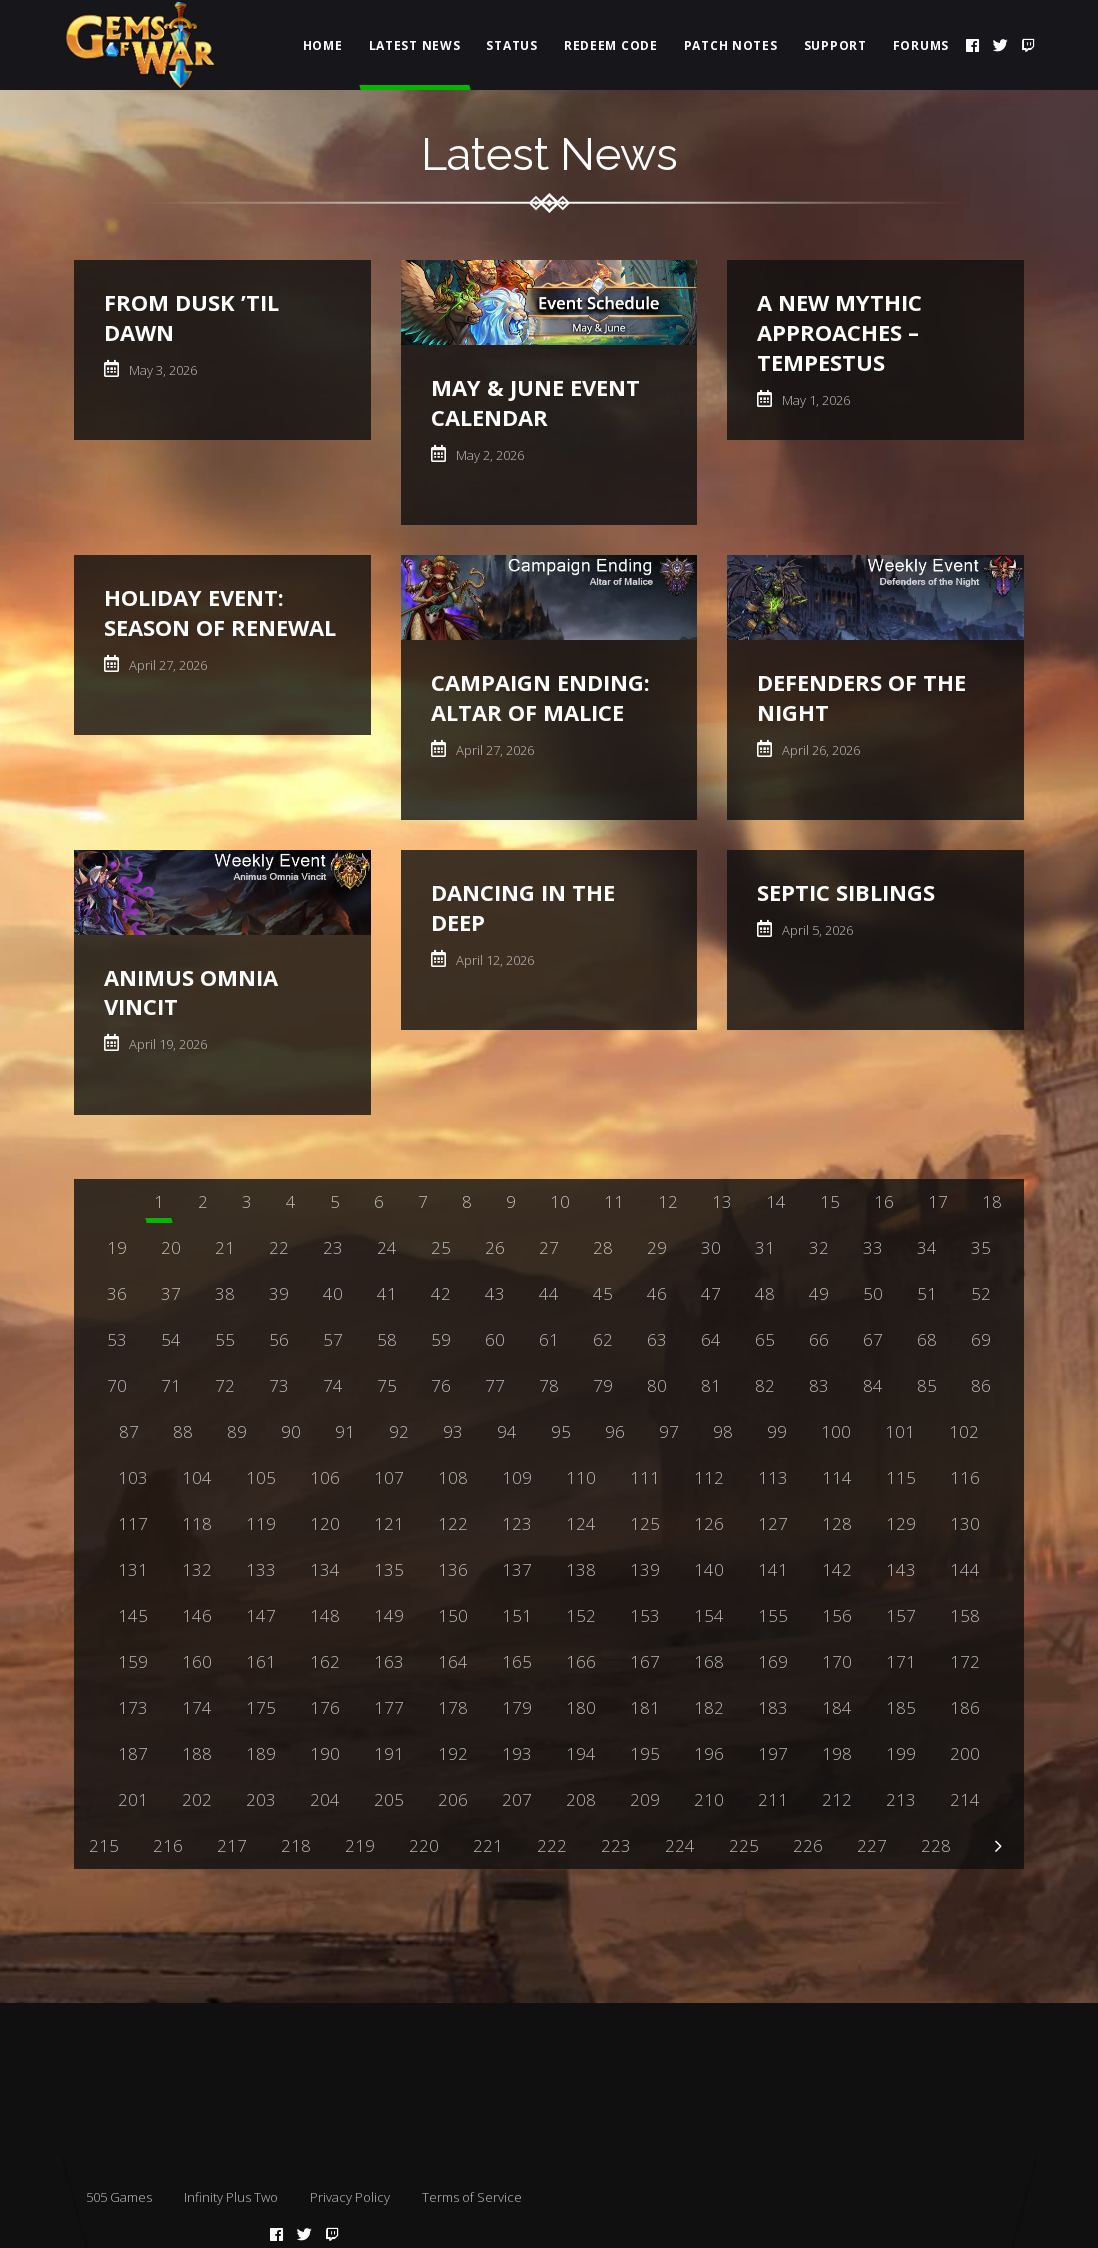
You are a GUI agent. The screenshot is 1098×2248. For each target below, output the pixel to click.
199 (901, 1753)
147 (261, 1615)
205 (389, 1799)
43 (495, 1293)
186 (965, 1707)
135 (389, 1569)
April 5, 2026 (816, 930)
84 (873, 1385)
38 (225, 1293)
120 (325, 1523)
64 (711, 1339)
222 (552, 1845)
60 (495, 1339)
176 (325, 1707)
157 (901, 1615)
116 (965, 1477)
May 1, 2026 (814, 400)
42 (441, 1293)
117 (133, 1523)
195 (645, 1753)
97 (669, 1431)
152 (581, 1615)
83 (819, 1385)
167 (645, 1661)
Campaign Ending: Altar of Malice (540, 697)
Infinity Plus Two (231, 2197)
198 (837, 1753)
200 (965, 1753)
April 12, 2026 (493, 960)
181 (645, 1707)
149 (389, 1615)
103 (133, 1477)
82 (765, 1385)
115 (901, 1477)
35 (981, 1247)
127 (773, 1523)
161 (261, 1661)
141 (773, 1569)
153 (645, 1615)
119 (261, 1523)
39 (279, 1293)
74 (333, 1385)
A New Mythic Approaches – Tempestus (839, 332)
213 (901, 1799)
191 (389, 1753)
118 (197, 1523)
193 (517, 1753)
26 (495, 1247)
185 (901, 1707)
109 (517, 1477)
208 (581, 1799)
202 (197, 1799)
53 (117, 1339)
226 (808, 1845)
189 (261, 1753)
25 (441, 1247)
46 (657, 1293)
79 (603, 1385)
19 (117, 1247)
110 (581, 1477)
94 (507, 1431)
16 (884, 1201)
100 (836, 1431)
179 (517, 1707)
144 (965, 1569)
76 (441, 1385)
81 (711, 1385)
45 (603, 1293)
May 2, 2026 (488, 455)
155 (773, 1615)
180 (581, 1707)
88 (183, 1431)
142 (837, 1569)
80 (657, 1385)
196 (709, 1753)
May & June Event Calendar (535, 402)
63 (657, 1339)
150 (453, 1615)
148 (325, 1615)
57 (333, 1339)
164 (453, 1661)
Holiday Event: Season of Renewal (220, 612)
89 (237, 1431)
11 (614, 1201)
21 (225, 1247)
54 (171, 1339)
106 (325, 1477)
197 (773, 1753)
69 (981, 1339)
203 (261, 1799)
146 (197, 1615)
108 (453, 1477)
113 (773, 1477)
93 (453, 1431)
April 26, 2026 (819, 750)
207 (517, 1799)
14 (776, 1201)
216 (168, 1845)
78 (549, 1385)
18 (992, 1201)
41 (387, 1293)
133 (261, 1569)
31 (765, 1247)
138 (581, 1569)
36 (117, 1293)
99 (777, 1431)
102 (964, 1431)
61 (549, 1339)
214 (965, 1799)
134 (325, 1569)
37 (171, 1293)
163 (389, 1661)
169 (773, 1661)
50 (873, 1293)
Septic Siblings (846, 892)
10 (560, 1201)
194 (581, 1753)
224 (680, 1845)
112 (709, 1477)
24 (387, 1247)
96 (615, 1431)
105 (261, 1477)
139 (645, 1569)
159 (133, 1661)
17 (938, 1201)
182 (709, 1707)
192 (453, 1753)
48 (765, 1293)
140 (709, 1569)
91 (345, 1431)
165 (517, 1661)
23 (333, 1247)
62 (603, 1339)
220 (424, 1845)
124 (581, 1523)
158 (965, 1615)
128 (837, 1523)
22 (279, 1247)
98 (723, 1431)
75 (387, 1385)
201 (133, 1799)
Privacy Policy (350, 2197)
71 (171, 1385)
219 (360, 1845)
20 (171, 1247)
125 (645, 1523)
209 (645, 1799)
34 (927, 1247)
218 (296, 1845)
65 (765, 1339)
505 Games (119, 2197)
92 (399, 1431)
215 (104, 1845)
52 (981, 1293)
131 (133, 1569)
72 (225, 1385)
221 (488, 1845)
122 (453, 1523)
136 (453, 1569)
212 (837, 1799)
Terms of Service (472, 2197)
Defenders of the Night (861, 697)
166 (581, 1661)
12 (668, 1201)
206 (453, 1799)
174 (197, 1707)
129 (901, 1523)
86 (981, 1385)
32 (819, 1247)
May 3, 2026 (161, 370)
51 (927, 1293)
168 (709, 1661)
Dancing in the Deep (523, 907)
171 (901, 1661)
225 (744, 1845)
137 (517, 1569)
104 (197, 1477)
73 (279, 1385)
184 (837, 1707)
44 (549, 1293)
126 (709, 1523)
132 (197, 1569)
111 (645, 1477)
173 (133, 1707)
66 (819, 1339)
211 (773, 1799)
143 (901, 1569)
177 (389, 1707)
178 (453, 1707)
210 (709, 1799)
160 (197, 1661)
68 (927, 1339)
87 (129, 1431)
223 (616, 1845)
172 (965, 1661)
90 (291, 1431)
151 (517, 1615)
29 (657, 1247)
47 (711, 1293)
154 (709, 1615)
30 (711, 1247)
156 (837, 1615)
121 (389, 1523)
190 (325, 1753)
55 (225, 1339)
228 (936, 1845)
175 (261, 1707)
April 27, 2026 (166, 665)
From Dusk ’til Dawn (191, 317)
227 (872, 1845)
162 (325, 1661)
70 (117, 1385)
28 (603, 1247)
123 (517, 1523)
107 (389, 1477)
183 (773, 1707)
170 (837, 1661)
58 (387, 1339)
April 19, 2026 (166, 1044)
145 (133, 1615)
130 (965, 1523)
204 (325, 1799)
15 (830, 1201)
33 (873, 1247)
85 (927, 1385)
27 (549, 1247)
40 (333, 1293)
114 (837, 1477)
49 (819, 1293)
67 (873, 1339)
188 (197, 1753)
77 (495, 1385)
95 (561, 1431)
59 (441, 1339)
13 (722, 1201)
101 (900, 1431)
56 (279, 1339)
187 (133, 1753)
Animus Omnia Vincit (191, 992)
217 (232, 1845)
